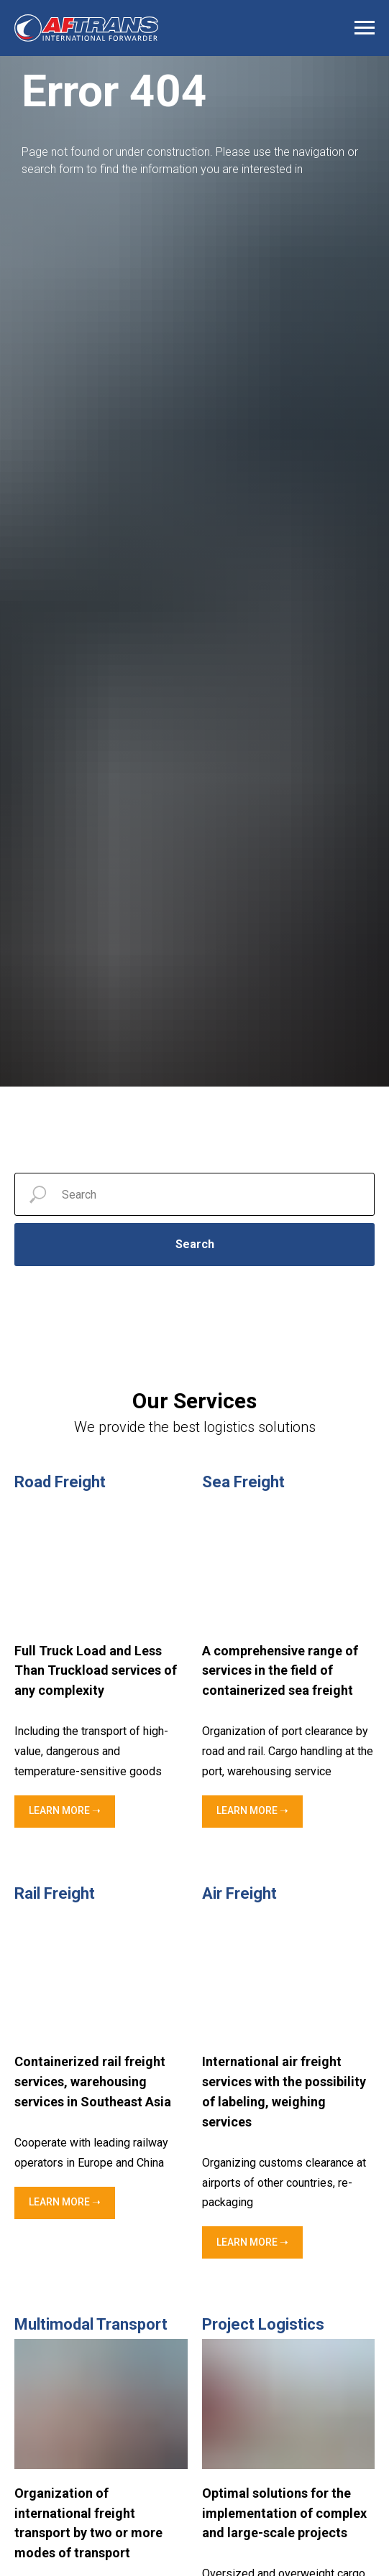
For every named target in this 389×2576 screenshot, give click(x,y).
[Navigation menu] (364, 28)
